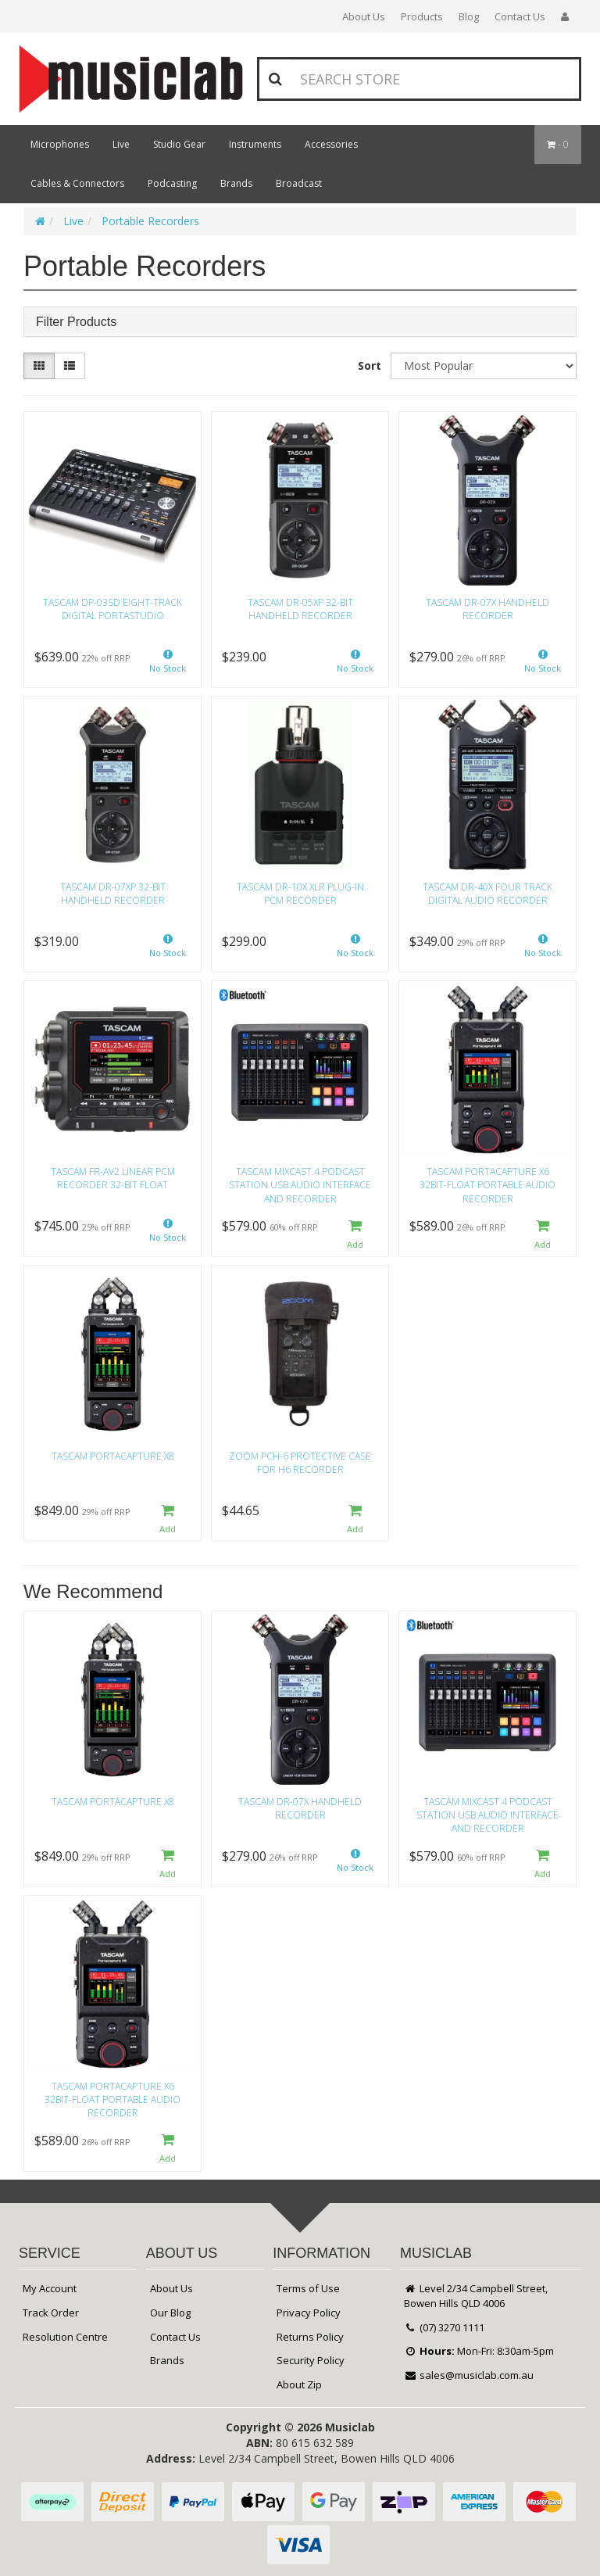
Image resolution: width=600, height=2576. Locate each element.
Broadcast (299, 183)
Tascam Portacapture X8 (113, 1456)
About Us (363, 16)
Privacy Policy (309, 2313)
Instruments (255, 144)
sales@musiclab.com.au (469, 2375)
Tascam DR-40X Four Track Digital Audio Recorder (487, 893)
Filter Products (76, 321)
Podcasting (172, 183)
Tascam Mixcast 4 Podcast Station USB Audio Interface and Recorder (300, 1185)
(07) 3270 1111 (444, 2327)
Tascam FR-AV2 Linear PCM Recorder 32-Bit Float (113, 1178)
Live (121, 144)
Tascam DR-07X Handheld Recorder (487, 609)
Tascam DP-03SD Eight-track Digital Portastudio (112, 609)
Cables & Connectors (77, 183)
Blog (469, 16)
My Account (50, 2288)
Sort (369, 365)
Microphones (59, 144)
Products (422, 16)
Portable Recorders (150, 220)
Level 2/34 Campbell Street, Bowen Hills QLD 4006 (476, 2295)
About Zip (299, 2384)
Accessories (331, 144)
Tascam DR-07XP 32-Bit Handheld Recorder (113, 893)
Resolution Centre (65, 2337)
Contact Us (520, 16)
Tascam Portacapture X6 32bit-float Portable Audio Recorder (487, 1185)
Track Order (51, 2313)
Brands (236, 183)
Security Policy (311, 2360)
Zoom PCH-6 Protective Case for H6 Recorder (300, 1462)
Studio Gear (179, 144)
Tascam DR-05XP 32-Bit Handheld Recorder (300, 609)
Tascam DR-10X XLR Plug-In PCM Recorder (300, 893)
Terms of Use (308, 2288)
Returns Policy (310, 2337)
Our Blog (170, 2313)
